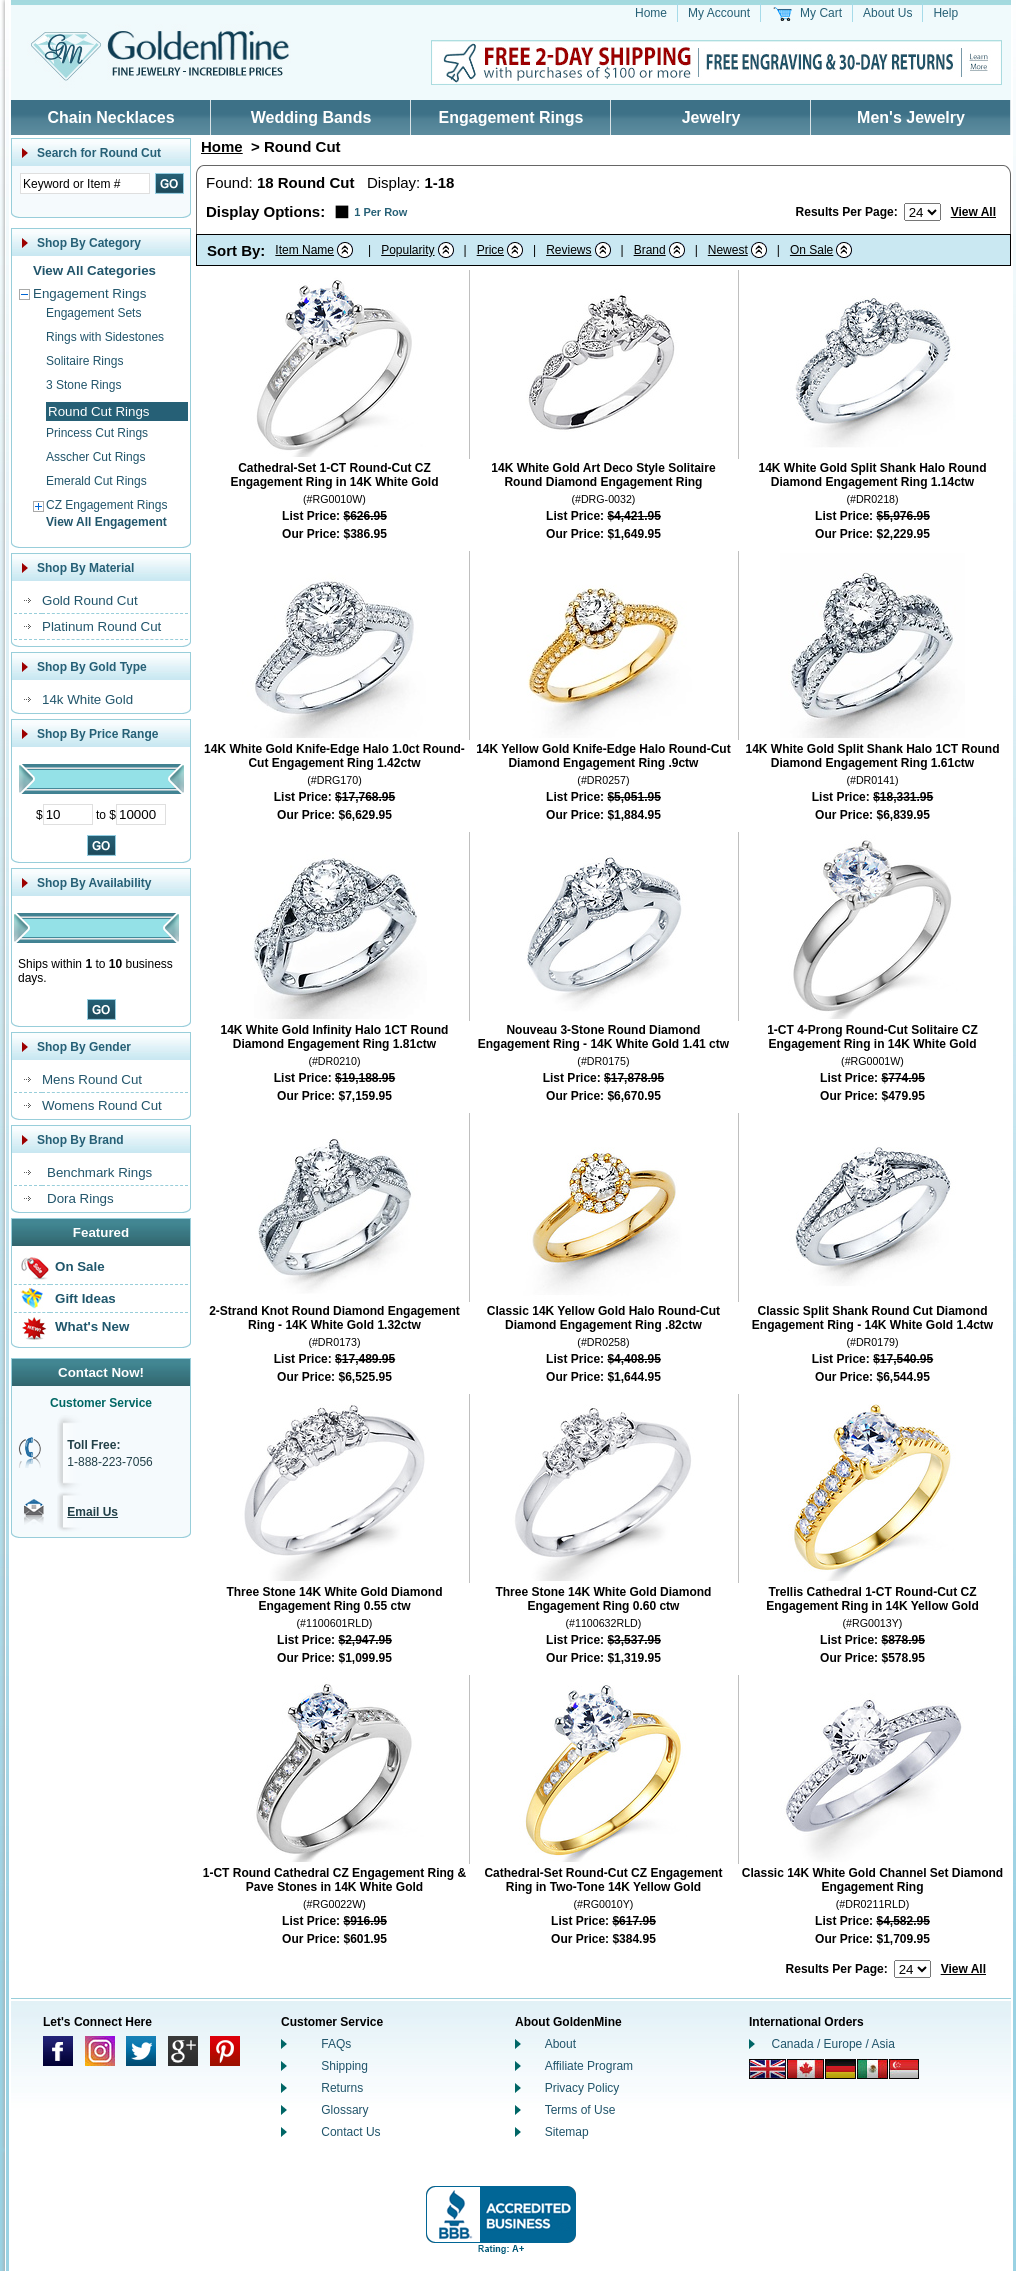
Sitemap (567, 2132)
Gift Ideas (85, 1298)
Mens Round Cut (92, 1079)
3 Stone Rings (83, 385)
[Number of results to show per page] (922, 212)
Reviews (568, 250)
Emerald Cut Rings (96, 481)
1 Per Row (380, 212)
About (560, 2044)
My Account (719, 13)
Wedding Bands (311, 117)
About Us (887, 13)
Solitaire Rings (84, 361)
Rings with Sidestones (105, 337)
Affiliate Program (589, 2066)
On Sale (80, 1266)
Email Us (92, 1512)
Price (490, 250)
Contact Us (350, 2132)
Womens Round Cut (102, 1105)
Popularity (407, 250)
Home (651, 13)
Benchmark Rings (99, 1172)
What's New (92, 1326)
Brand (650, 250)
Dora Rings (80, 1198)
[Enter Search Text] (85, 183)
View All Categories (94, 270)
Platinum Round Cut (101, 626)
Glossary (344, 2110)
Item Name (304, 250)
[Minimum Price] (68, 814)
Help (945, 13)
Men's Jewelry (911, 117)
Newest (728, 250)
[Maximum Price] (141, 814)
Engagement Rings (511, 117)
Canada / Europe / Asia (833, 2044)
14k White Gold (87, 699)
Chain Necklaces (110, 117)
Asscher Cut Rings (95, 457)
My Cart (821, 13)
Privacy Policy (582, 2088)
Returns (342, 2088)
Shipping (344, 2066)
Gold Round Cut (90, 600)
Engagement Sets (93, 313)
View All (973, 212)
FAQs (336, 2044)
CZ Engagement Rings (106, 505)
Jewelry (711, 117)
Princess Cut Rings (97, 433)
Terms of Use (580, 2110)
